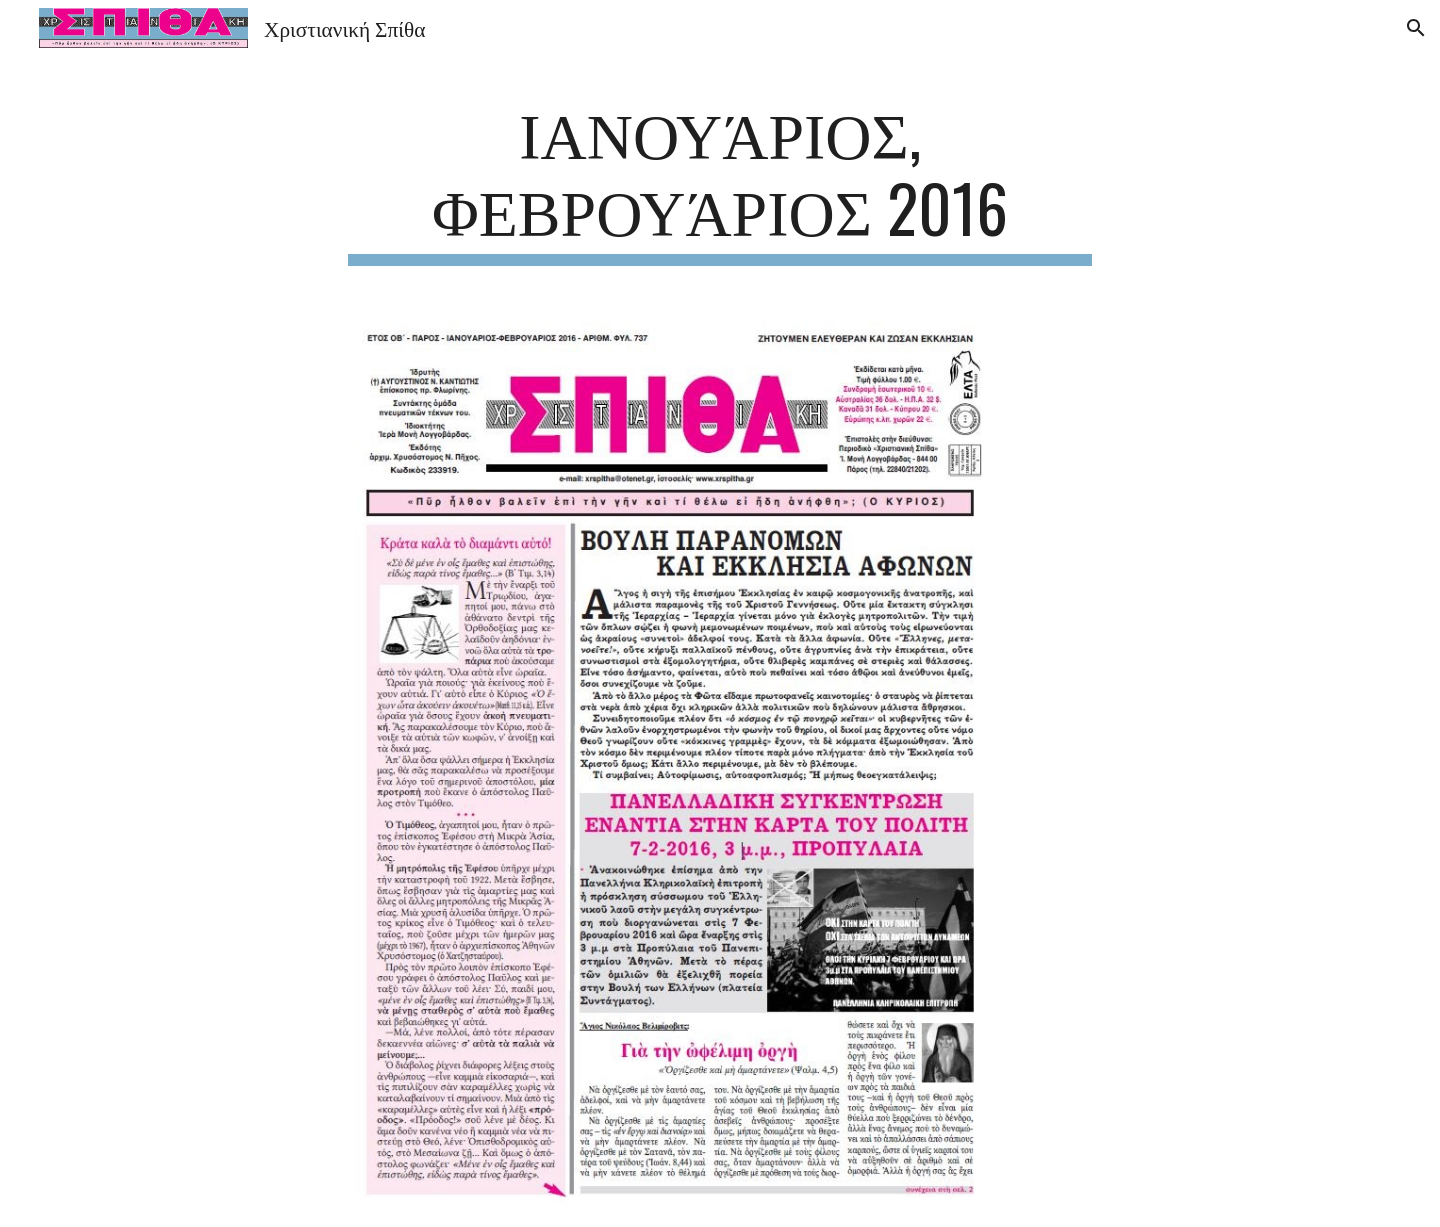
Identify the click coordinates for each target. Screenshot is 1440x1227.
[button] (1416, 28)
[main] (720, 179)
